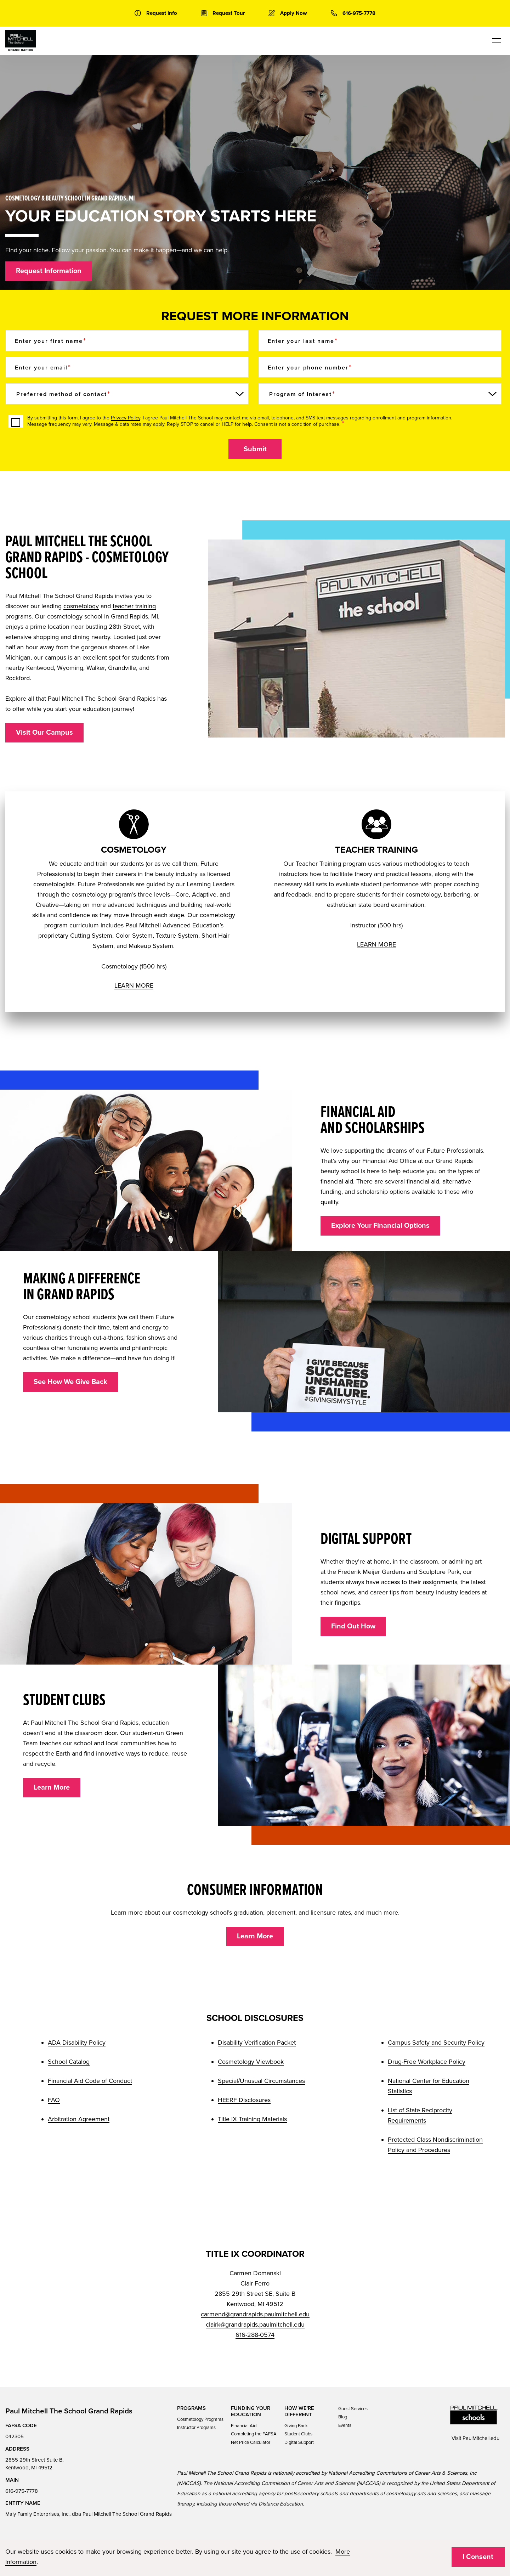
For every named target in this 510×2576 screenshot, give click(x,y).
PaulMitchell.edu (481, 2438)
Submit (255, 449)
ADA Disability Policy (77, 2042)
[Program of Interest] (380, 393)
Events (344, 2425)
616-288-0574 (255, 2335)
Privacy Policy (125, 418)
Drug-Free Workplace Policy (426, 2062)
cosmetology (81, 606)
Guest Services (353, 2409)
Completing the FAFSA (254, 2434)
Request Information (48, 271)
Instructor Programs (196, 2427)
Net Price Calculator (250, 2442)
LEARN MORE (133, 985)
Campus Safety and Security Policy (436, 2042)
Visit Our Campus (44, 732)
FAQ (54, 2100)
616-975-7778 (21, 2491)
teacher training (134, 606)
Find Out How (353, 1626)
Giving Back (296, 2426)
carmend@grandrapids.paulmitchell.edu (255, 2314)
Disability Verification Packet (257, 2042)
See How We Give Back (70, 1382)
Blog (342, 2417)
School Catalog (69, 2062)
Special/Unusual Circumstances (261, 2081)
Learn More (52, 1787)
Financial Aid (243, 2426)
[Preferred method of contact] (127, 393)
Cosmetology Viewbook (251, 2062)
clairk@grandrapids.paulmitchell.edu (255, 2324)
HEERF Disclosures (244, 2100)
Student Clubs (298, 2434)
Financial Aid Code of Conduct (90, 2081)
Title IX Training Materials (252, 2119)
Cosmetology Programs (200, 2419)
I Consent (478, 2557)
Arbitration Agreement (78, 2119)
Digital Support (299, 2442)
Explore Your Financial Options (380, 1225)
